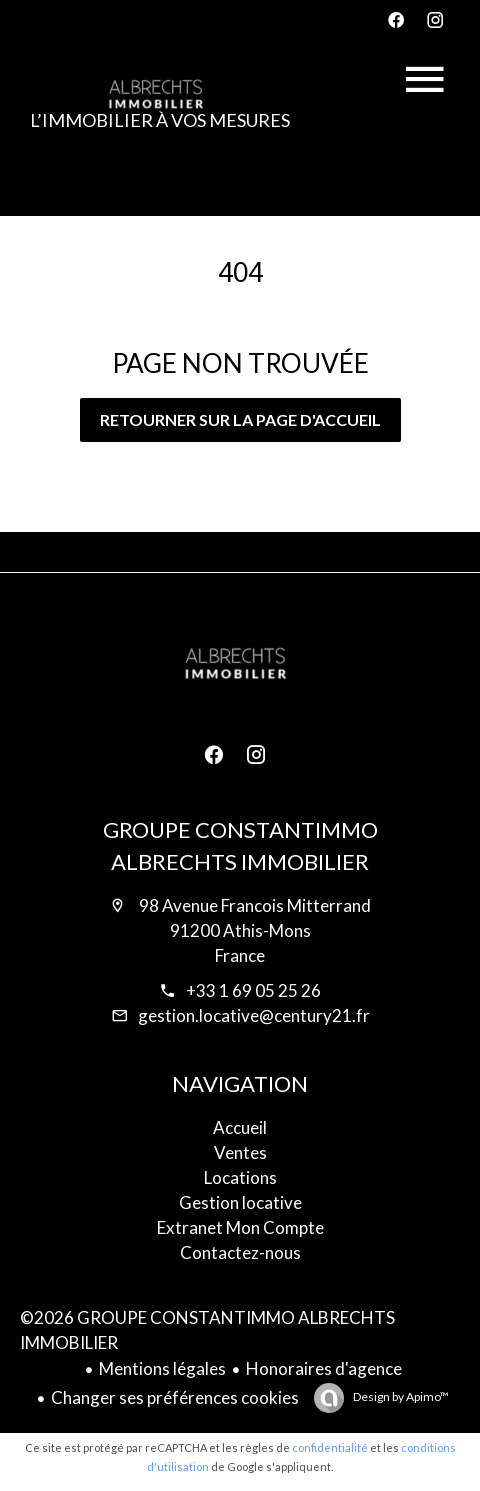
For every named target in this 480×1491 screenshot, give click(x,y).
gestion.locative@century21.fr (254, 1015)
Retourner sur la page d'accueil (240, 419)
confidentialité (330, 1447)
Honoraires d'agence (324, 1368)
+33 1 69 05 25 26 (253, 990)
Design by (400, 1396)
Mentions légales (162, 1368)
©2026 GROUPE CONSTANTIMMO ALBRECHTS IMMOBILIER (207, 1330)
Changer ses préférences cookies (175, 1397)
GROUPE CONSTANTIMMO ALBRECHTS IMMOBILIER (240, 845)
